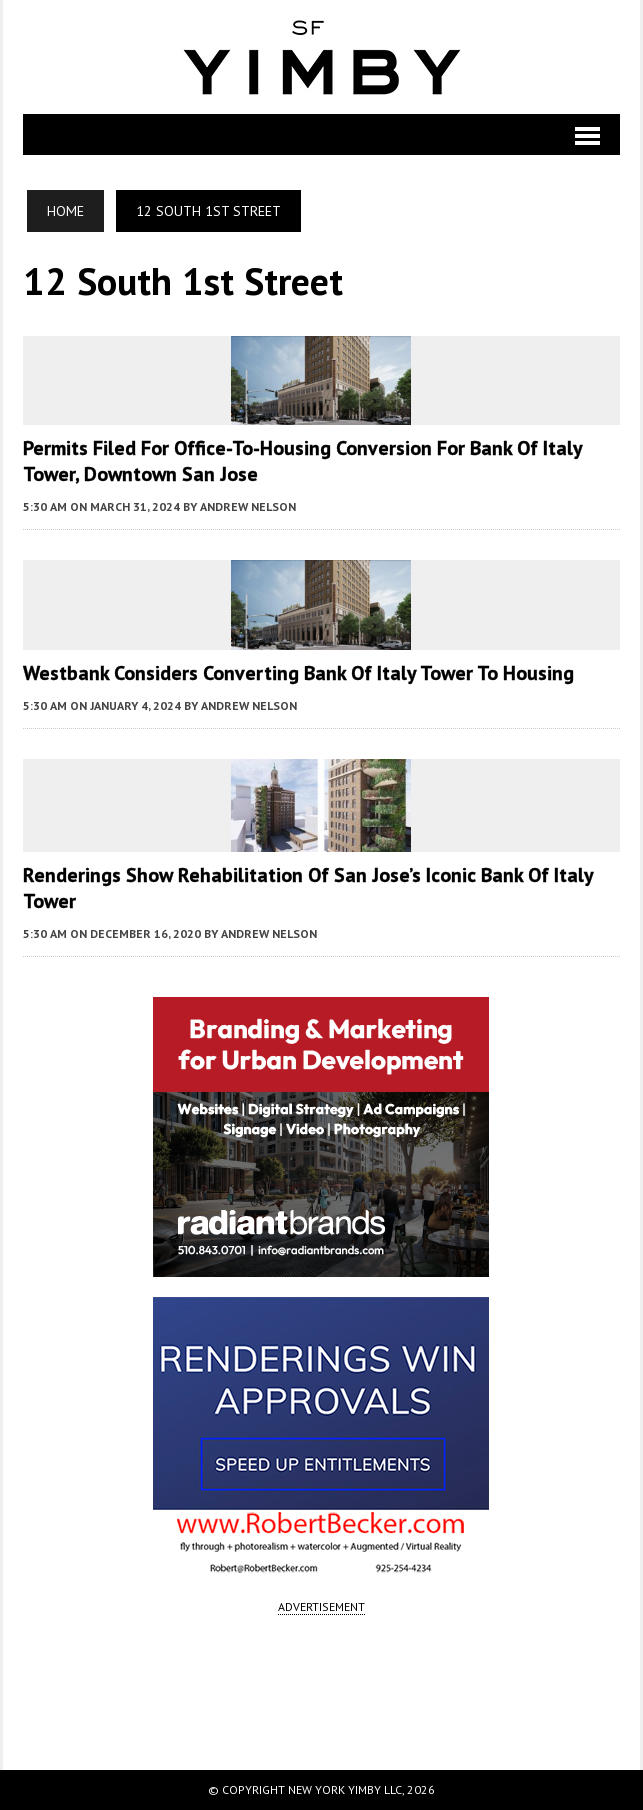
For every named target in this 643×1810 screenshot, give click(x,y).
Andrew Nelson (248, 506)
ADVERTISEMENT (321, 1606)
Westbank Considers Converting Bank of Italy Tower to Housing (298, 673)
